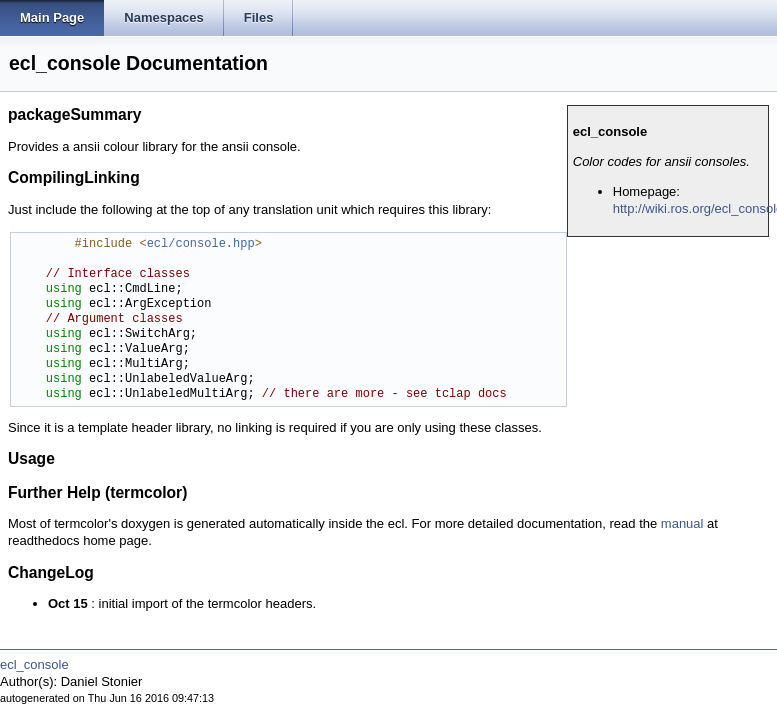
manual (682, 523)
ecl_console (34, 664)
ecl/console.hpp (201, 244)
